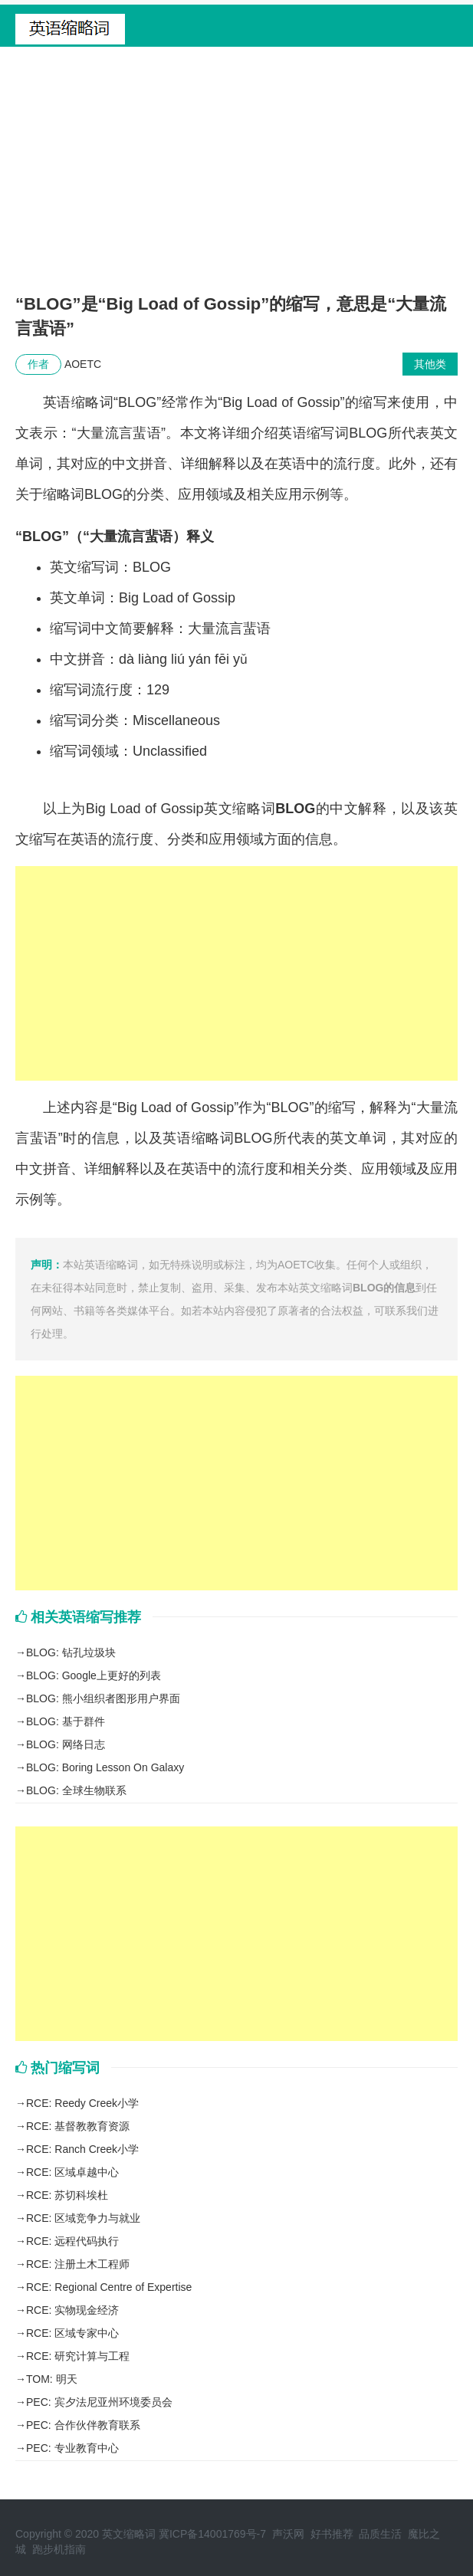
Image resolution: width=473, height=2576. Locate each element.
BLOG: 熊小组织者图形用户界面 (103, 1698)
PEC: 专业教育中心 (72, 2448)
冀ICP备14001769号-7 (212, 2534)
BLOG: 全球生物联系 (76, 1790)
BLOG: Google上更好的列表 (93, 1675)
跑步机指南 (59, 2549)
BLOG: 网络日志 (65, 1744)
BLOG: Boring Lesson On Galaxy (105, 1767)
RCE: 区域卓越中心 (72, 2172)
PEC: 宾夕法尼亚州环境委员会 (99, 2402)
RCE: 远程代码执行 (72, 2241)
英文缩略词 (129, 2534)
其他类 (430, 364)
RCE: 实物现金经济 (72, 2310)
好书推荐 (331, 2534)
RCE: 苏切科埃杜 (67, 2195)
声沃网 (288, 2534)
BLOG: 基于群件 (65, 1721)
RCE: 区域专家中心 (72, 2333)
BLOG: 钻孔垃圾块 (71, 1652)
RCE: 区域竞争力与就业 (83, 2218)
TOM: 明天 (51, 2379)
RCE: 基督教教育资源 (78, 2126)
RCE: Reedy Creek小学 (82, 2103)
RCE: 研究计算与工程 (78, 2356)
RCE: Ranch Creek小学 (82, 2149)
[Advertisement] (236, 177)
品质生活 (380, 2534)
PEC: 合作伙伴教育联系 (83, 2425)
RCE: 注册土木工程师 (78, 2264)
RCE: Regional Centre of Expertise (109, 2287)
